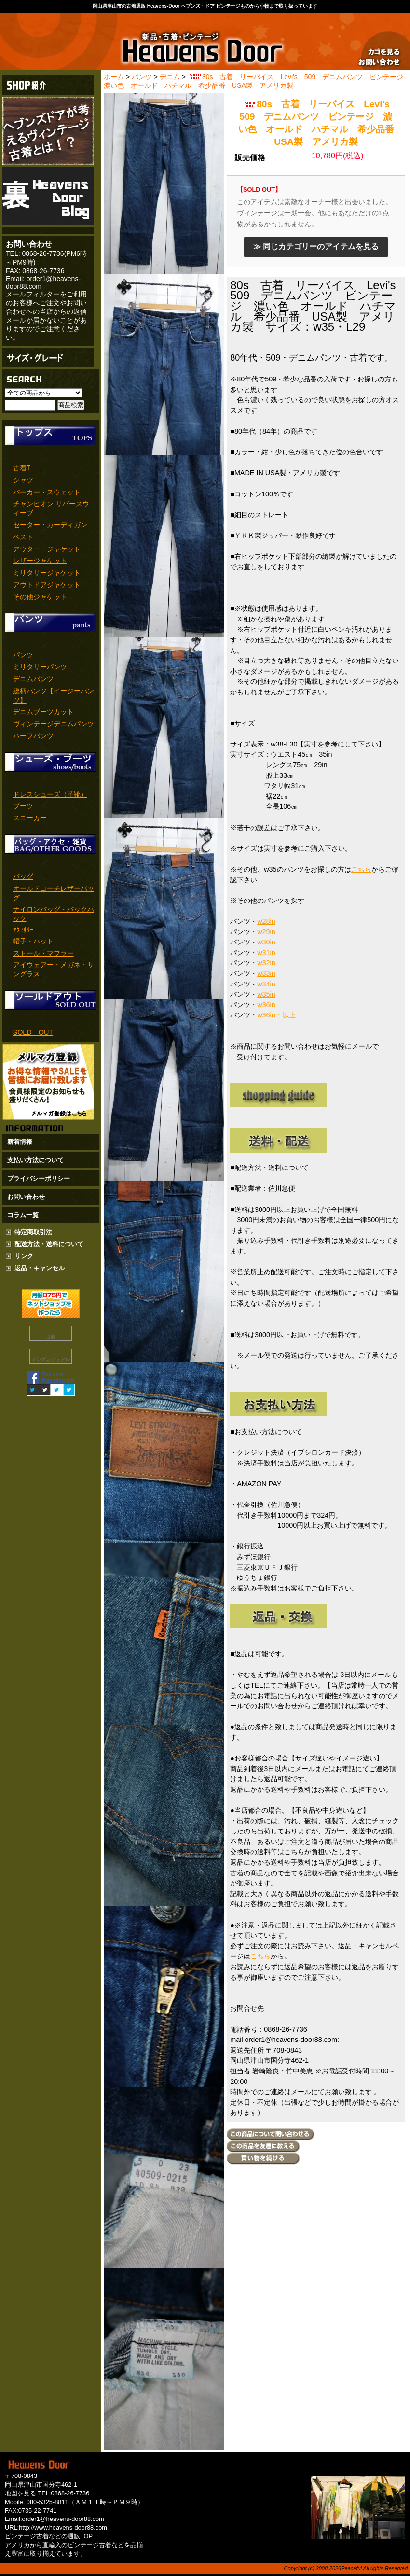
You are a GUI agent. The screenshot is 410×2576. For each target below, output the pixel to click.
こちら (361, 869)
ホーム (114, 77)
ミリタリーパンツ (40, 667)
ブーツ (23, 806)
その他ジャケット (40, 597)
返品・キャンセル (39, 1268)
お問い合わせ (26, 1196)
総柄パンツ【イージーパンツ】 (53, 695)
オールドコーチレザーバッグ (53, 893)
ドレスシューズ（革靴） (50, 794)
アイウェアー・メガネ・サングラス (53, 969)
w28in (266, 921)
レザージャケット (40, 560)
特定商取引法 (33, 1232)
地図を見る (20, 2493)
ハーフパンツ (33, 736)
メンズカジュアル (50, 1359)
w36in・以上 (276, 1015)
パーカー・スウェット (47, 492)
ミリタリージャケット (47, 573)
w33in (266, 973)
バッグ (23, 876)
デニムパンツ (33, 679)
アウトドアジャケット (47, 585)
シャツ (23, 480)
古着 (50, 1336)
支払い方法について (35, 1160)
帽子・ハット (33, 941)
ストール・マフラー (43, 953)
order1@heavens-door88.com (63, 2518)
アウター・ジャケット (47, 549)
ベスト (23, 537)
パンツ (23, 655)
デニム (170, 77)
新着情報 (19, 1141)
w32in (266, 963)
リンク (23, 1256)
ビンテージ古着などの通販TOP (49, 2536)
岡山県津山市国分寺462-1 (41, 2484)
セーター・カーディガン (50, 525)
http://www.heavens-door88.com (63, 2527)
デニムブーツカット (43, 712)
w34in (266, 984)
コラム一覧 (23, 1215)
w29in (266, 932)
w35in (266, 994)
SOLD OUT (33, 1032)
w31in (266, 953)
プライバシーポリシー (38, 1178)
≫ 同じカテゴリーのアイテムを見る (316, 246)
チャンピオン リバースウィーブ (51, 508)
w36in (266, 1005)
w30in (266, 942)
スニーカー (30, 818)
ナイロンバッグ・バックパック (53, 913)
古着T (22, 468)
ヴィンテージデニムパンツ (53, 724)
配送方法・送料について (48, 1244)
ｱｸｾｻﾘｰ (23, 930)
